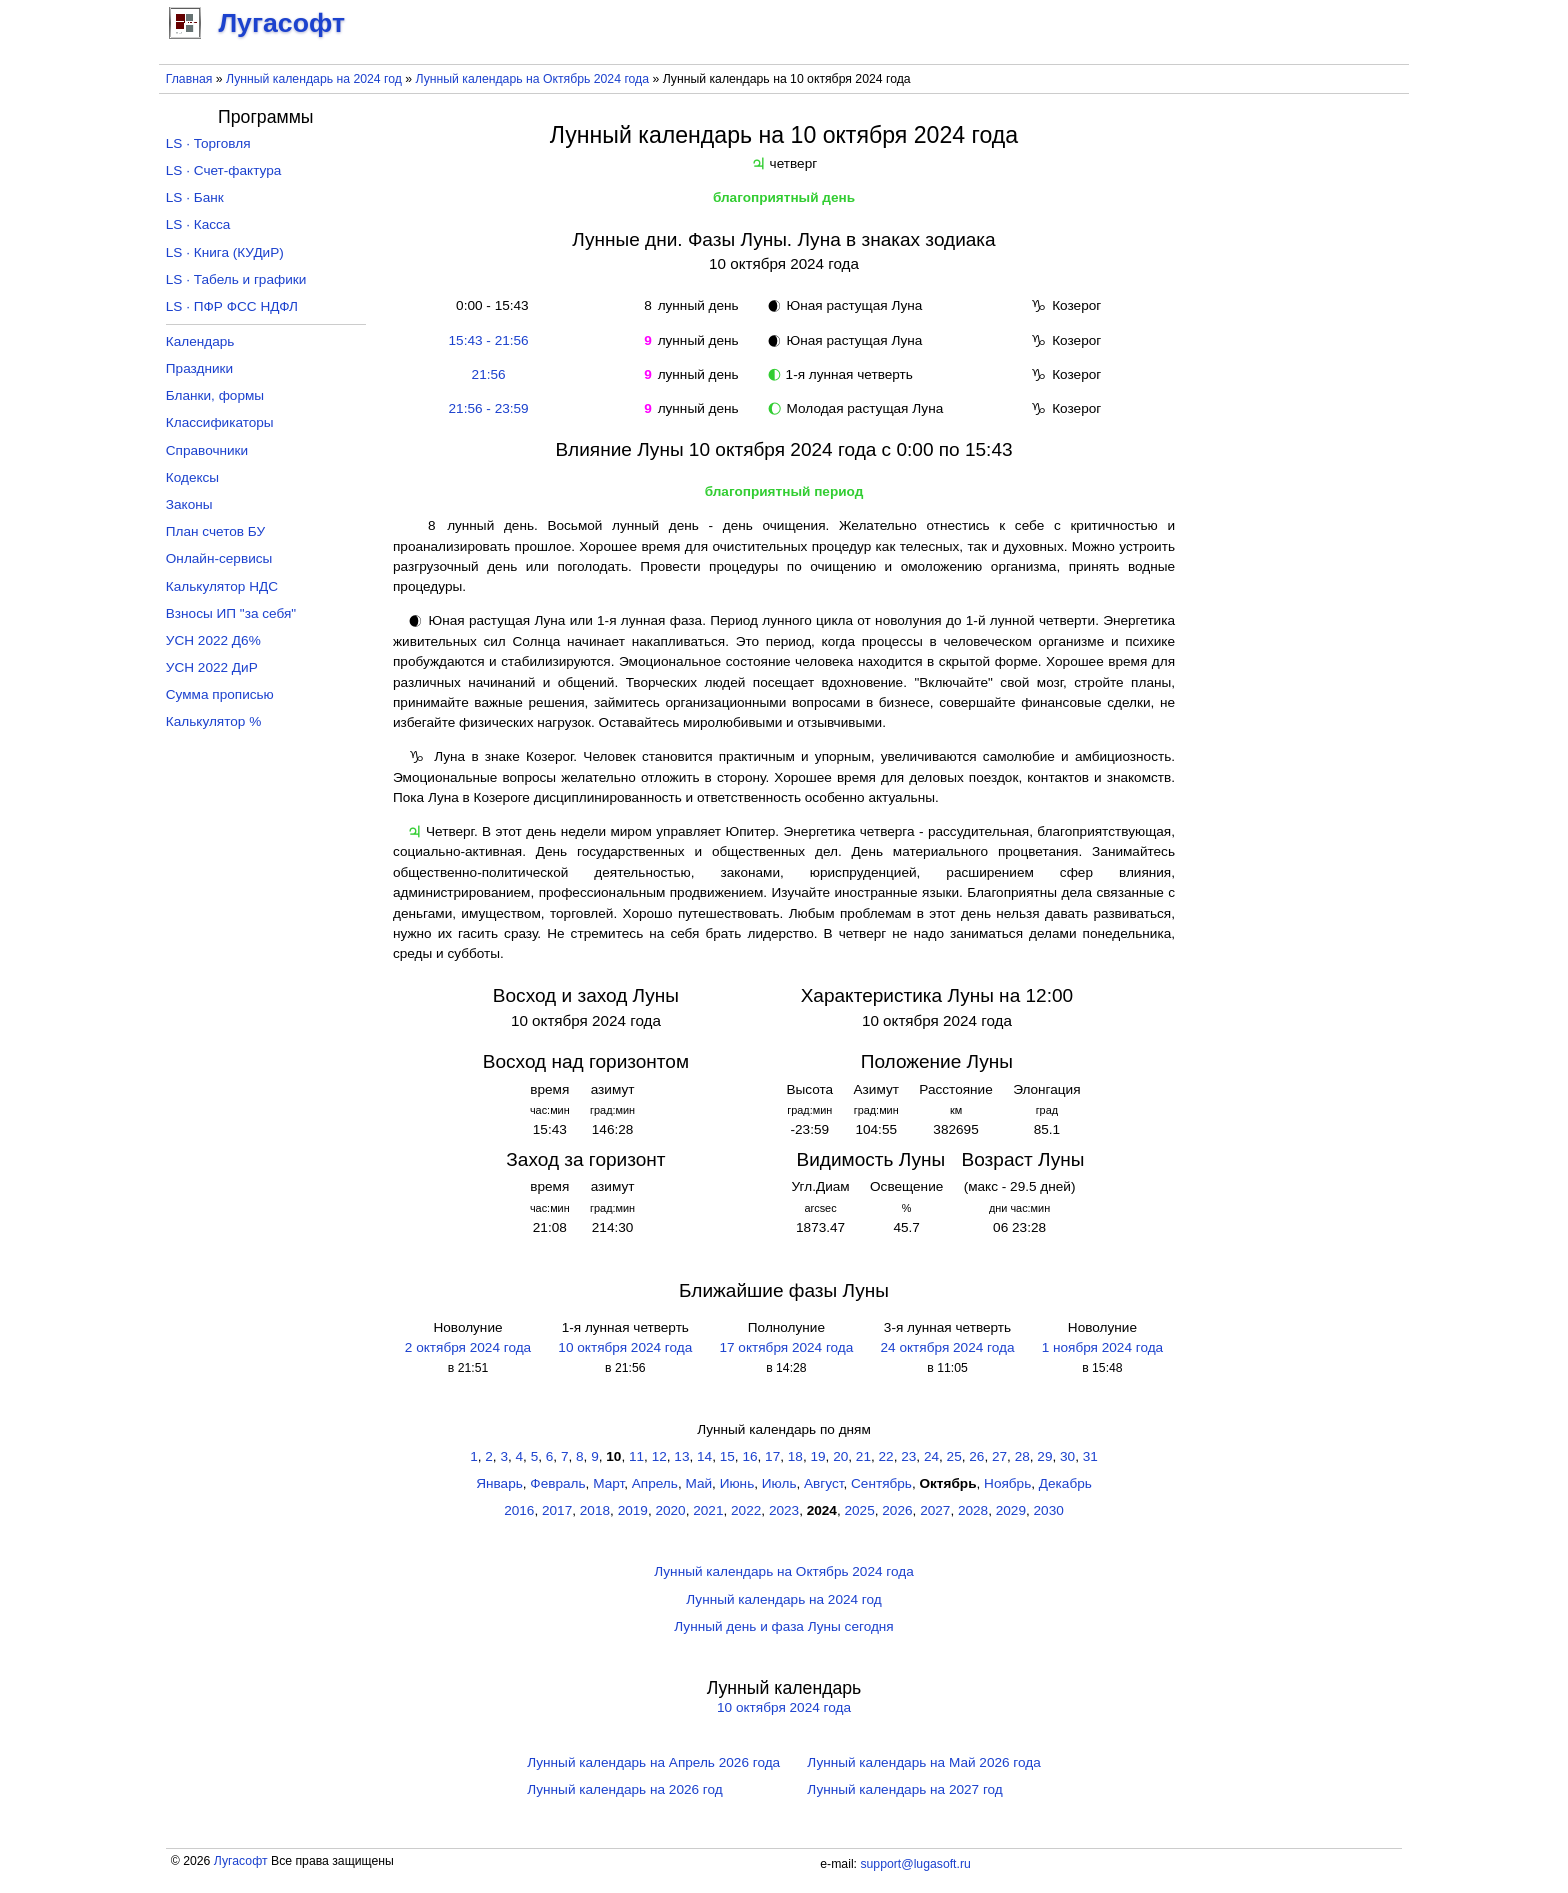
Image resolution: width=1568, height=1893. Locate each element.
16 (749, 1456)
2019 (633, 1510)
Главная (189, 79)
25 (954, 1456)
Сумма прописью (220, 694)
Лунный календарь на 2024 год (314, 79)
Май (698, 1483)
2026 (897, 1510)
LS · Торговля (208, 143)
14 (704, 1456)
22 (886, 1456)
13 (681, 1456)
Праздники (199, 368)
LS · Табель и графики (236, 279)
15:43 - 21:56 (489, 340)
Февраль (557, 1483)
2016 (519, 1510)
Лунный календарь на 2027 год (904, 1789)
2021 (708, 1510)
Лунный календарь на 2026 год (624, 1789)
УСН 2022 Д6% (213, 640)
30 (1067, 1456)
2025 (860, 1510)
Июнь (737, 1483)
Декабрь (1065, 1483)
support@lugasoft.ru (915, 1864)
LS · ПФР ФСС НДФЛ (232, 306)
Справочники (207, 450)
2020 (670, 1510)
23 (908, 1456)
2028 (973, 1510)
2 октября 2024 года (468, 1347)
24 (931, 1456)
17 (772, 1456)
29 (1044, 1456)
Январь (499, 1483)
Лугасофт (241, 1861)
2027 (935, 1510)
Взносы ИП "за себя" (231, 613)
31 (1090, 1456)
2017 (557, 1510)
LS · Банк (195, 197)
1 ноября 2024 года (1103, 1347)
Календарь (200, 341)
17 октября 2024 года (786, 1347)
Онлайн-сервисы (219, 558)
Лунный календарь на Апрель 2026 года (653, 1762)
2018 (595, 1510)
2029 (1011, 1510)
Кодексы (192, 477)
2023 (784, 1510)
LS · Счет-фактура (224, 170)
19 (817, 1456)
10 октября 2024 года (625, 1347)
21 (863, 1456)
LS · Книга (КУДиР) (225, 252)
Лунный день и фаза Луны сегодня (783, 1626)
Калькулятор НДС (222, 586)
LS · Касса (198, 224)
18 (795, 1456)
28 (1022, 1456)
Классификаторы (220, 422)
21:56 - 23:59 (489, 408)
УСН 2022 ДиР (212, 667)
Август (823, 1483)
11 (636, 1456)
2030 (1049, 1510)
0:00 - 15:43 (489, 305)
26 (976, 1456)
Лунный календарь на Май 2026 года (923, 1762)
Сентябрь (881, 1483)
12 (659, 1456)
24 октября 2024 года (948, 1347)
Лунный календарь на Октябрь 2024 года (533, 79)
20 (840, 1456)
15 (727, 1456)
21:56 (489, 374)
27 (999, 1456)
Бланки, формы (215, 395)
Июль (779, 1483)
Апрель (655, 1483)
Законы (189, 504)
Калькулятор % (213, 721)
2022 (746, 1510)
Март (608, 1483)
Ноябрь (1007, 1483)
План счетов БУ (215, 531)
